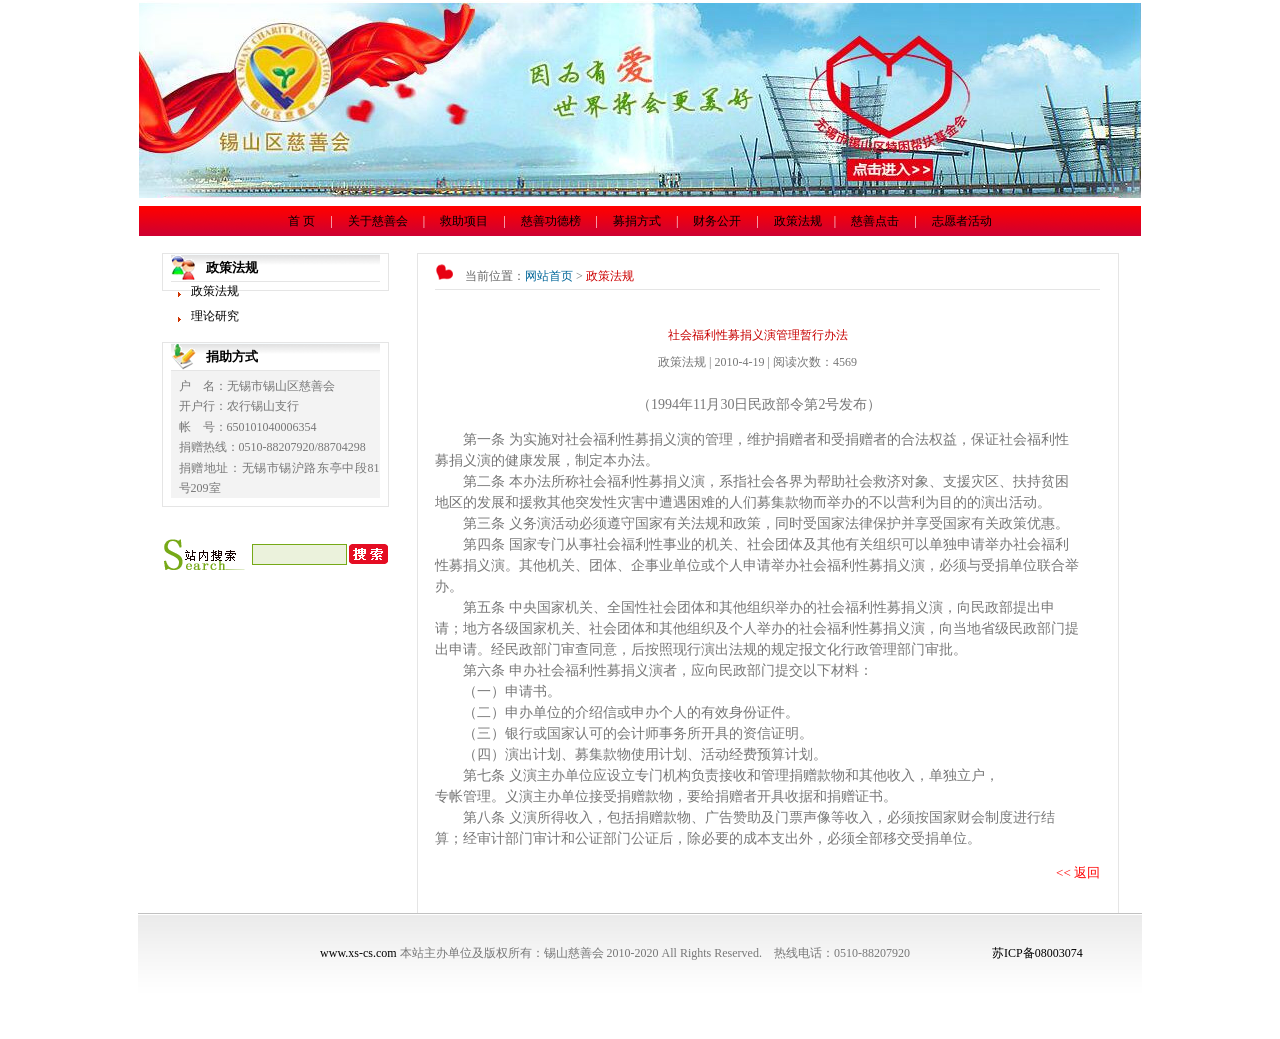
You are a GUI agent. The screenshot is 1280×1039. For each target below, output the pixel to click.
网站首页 (549, 276)
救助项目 (464, 221)
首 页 (301, 221)
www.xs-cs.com (358, 953)
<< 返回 (1078, 872)
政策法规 (798, 221)
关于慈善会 (378, 221)
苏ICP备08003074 (1037, 953)
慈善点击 (875, 221)
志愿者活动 (962, 221)
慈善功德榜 (551, 221)
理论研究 (215, 316)
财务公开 (717, 221)
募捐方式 (637, 221)
